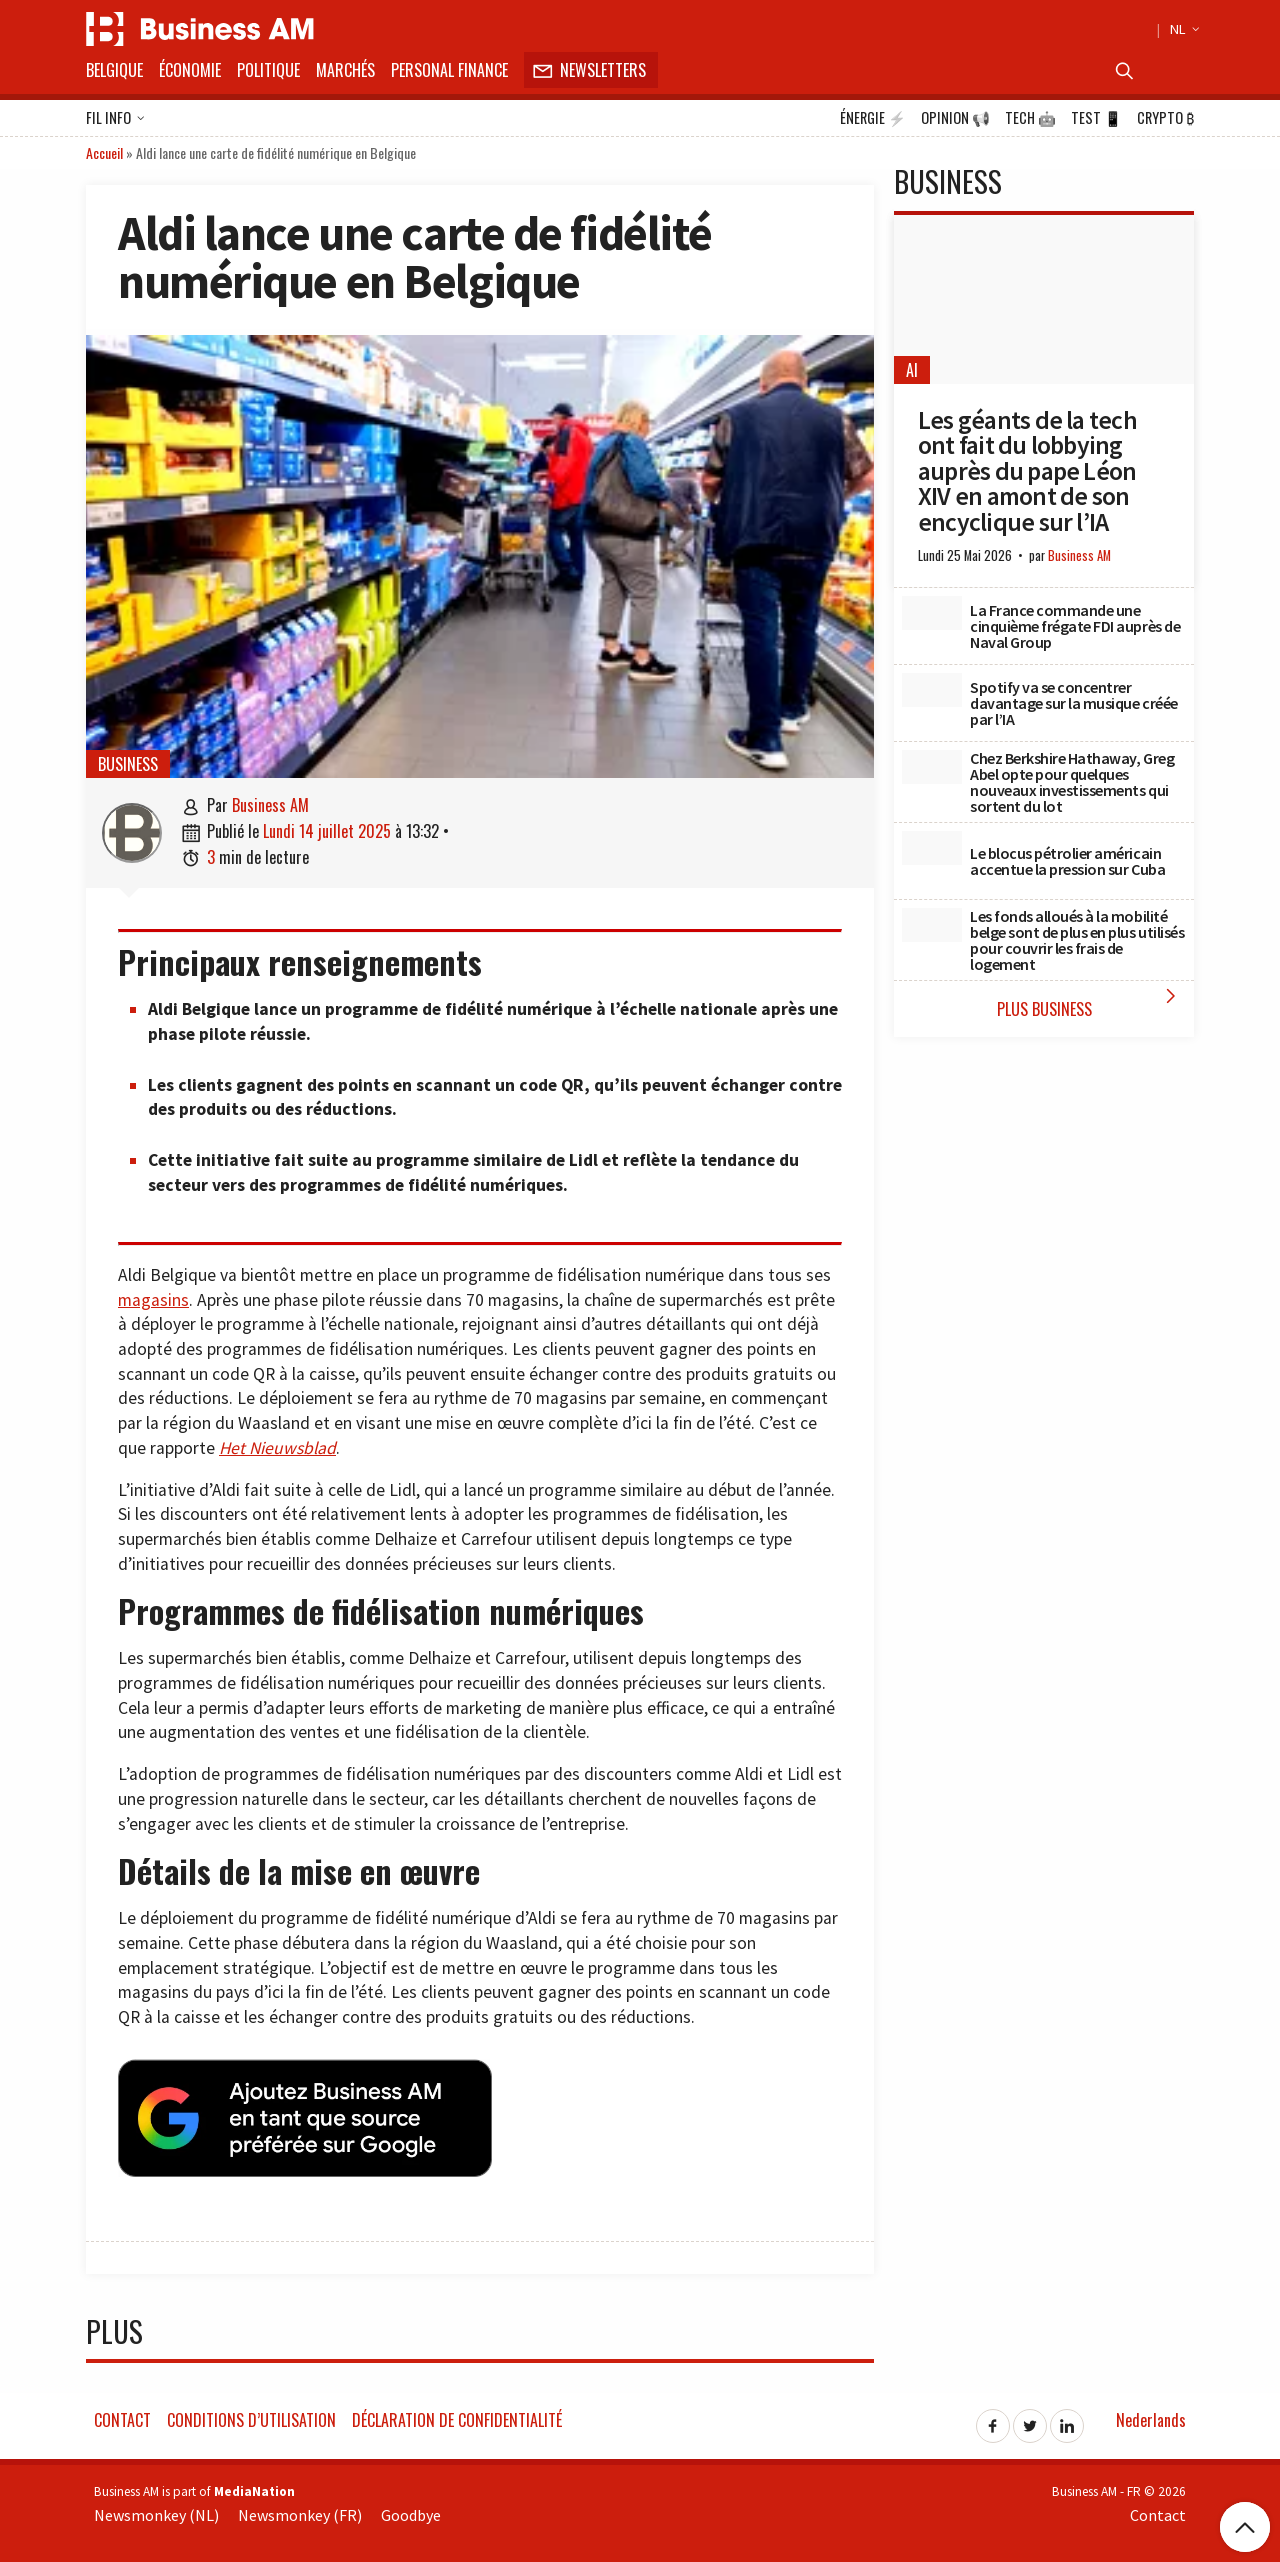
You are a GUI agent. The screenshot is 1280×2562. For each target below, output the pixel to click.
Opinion (955, 118)
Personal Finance (449, 70)
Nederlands (1151, 2417)
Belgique (114, 70)
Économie (190, 70)
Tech (1030, 118)
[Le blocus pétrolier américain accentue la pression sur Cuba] (932, 848)
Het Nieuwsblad (277, 1448)
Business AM (270, 805)
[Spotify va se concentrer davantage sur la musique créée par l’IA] (932, 690)
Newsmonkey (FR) (300, 2511)
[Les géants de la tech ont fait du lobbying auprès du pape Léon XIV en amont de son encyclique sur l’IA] (1044, 299)
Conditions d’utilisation (251, 2417)
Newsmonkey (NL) (156, 2511)
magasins (153, 1300)
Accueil (104, 152)
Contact (122, 2417)
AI (912, 370)
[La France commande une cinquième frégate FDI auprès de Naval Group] (932, 613)
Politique (268, 70)
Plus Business (1091, 1002)
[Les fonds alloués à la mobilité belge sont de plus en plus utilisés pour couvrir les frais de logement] (932, 925)
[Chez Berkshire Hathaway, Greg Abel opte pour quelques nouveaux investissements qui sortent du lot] (932, 767)
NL (1182, 29)
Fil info (115, 119)
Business (128, 764)
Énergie (873, 118)
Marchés (345, 70)
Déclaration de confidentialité (457, 2417)
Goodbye (411, 2511)
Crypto (1165, 118)
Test (1096, 118)
